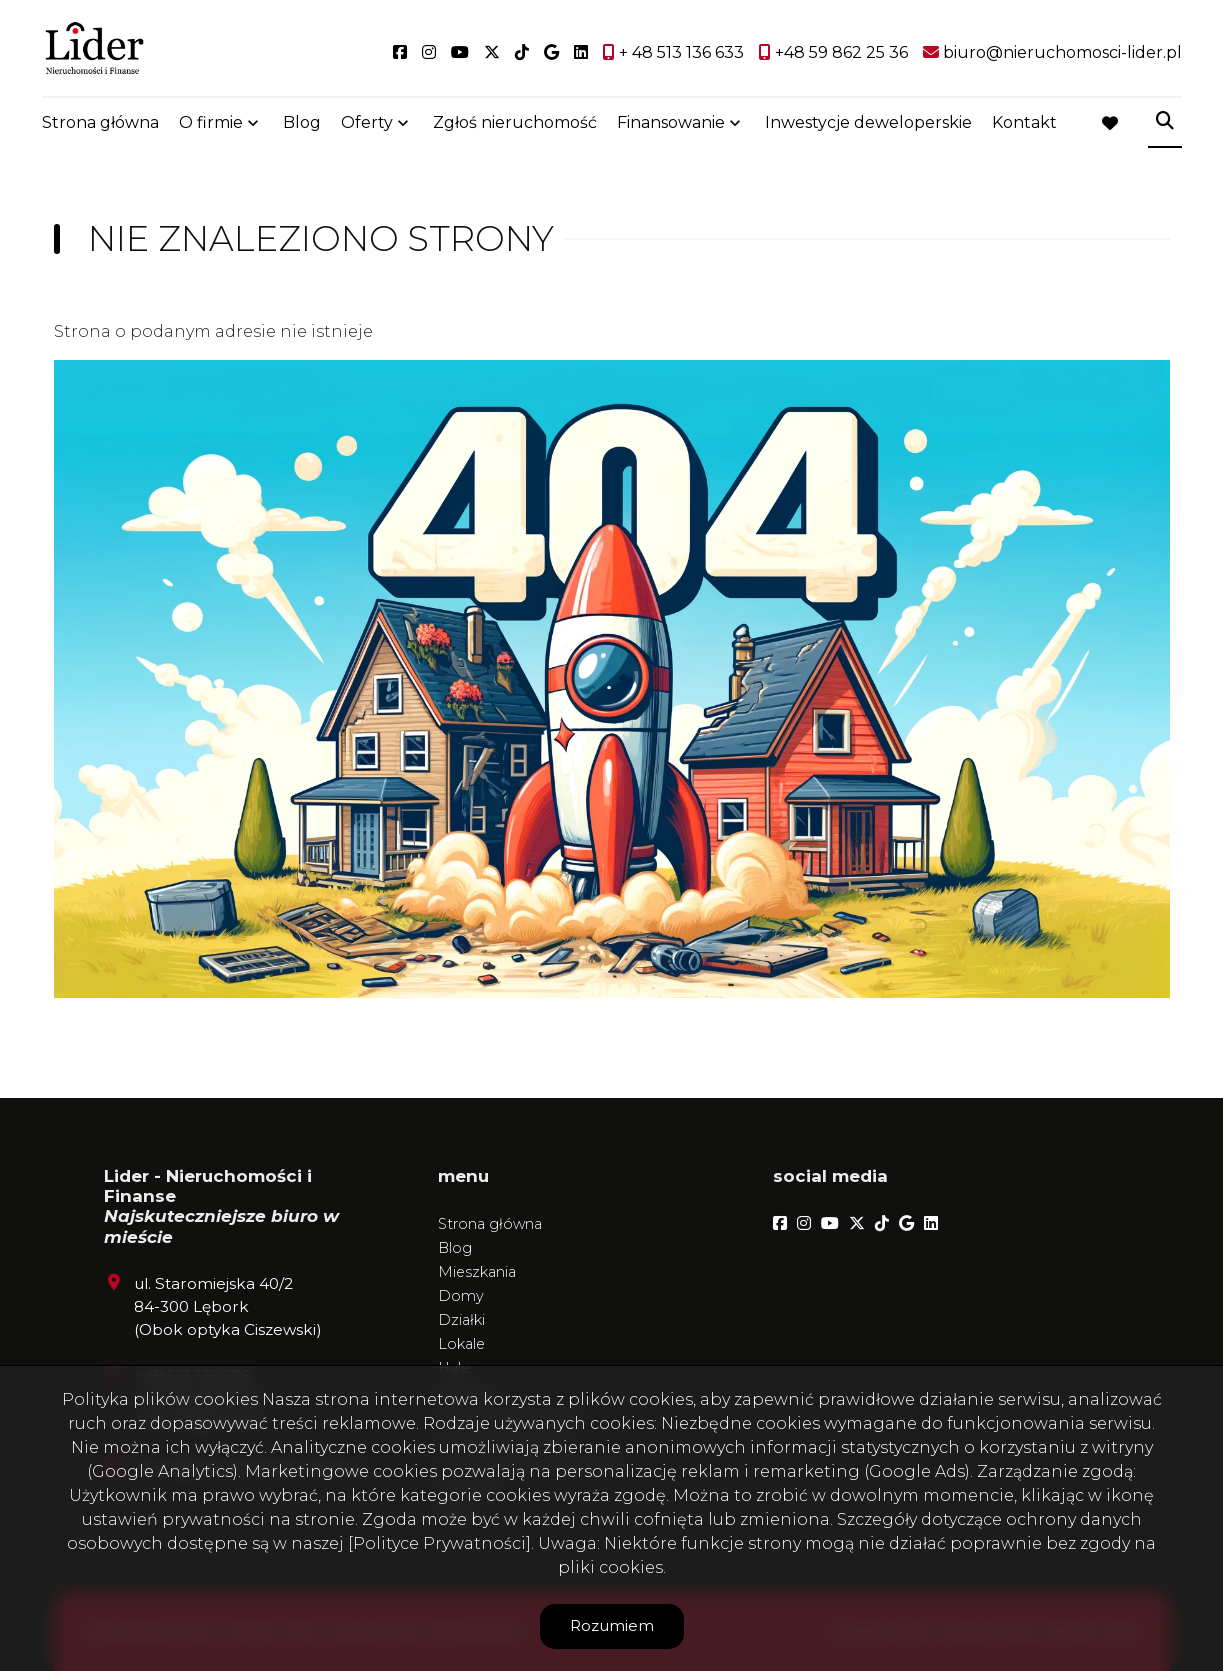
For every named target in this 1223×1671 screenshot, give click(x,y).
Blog (302, 122)
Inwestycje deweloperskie (868, 122)
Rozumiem (612, 1625)
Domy (461, 1296)
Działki (461, 1320)
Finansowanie (671, 122)
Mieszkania (477, 1272)
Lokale (461, 1344)
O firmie (211, 122)
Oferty (367, 122)
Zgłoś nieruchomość (515, 122)
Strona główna (100, 122)
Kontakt (1024, 122)
